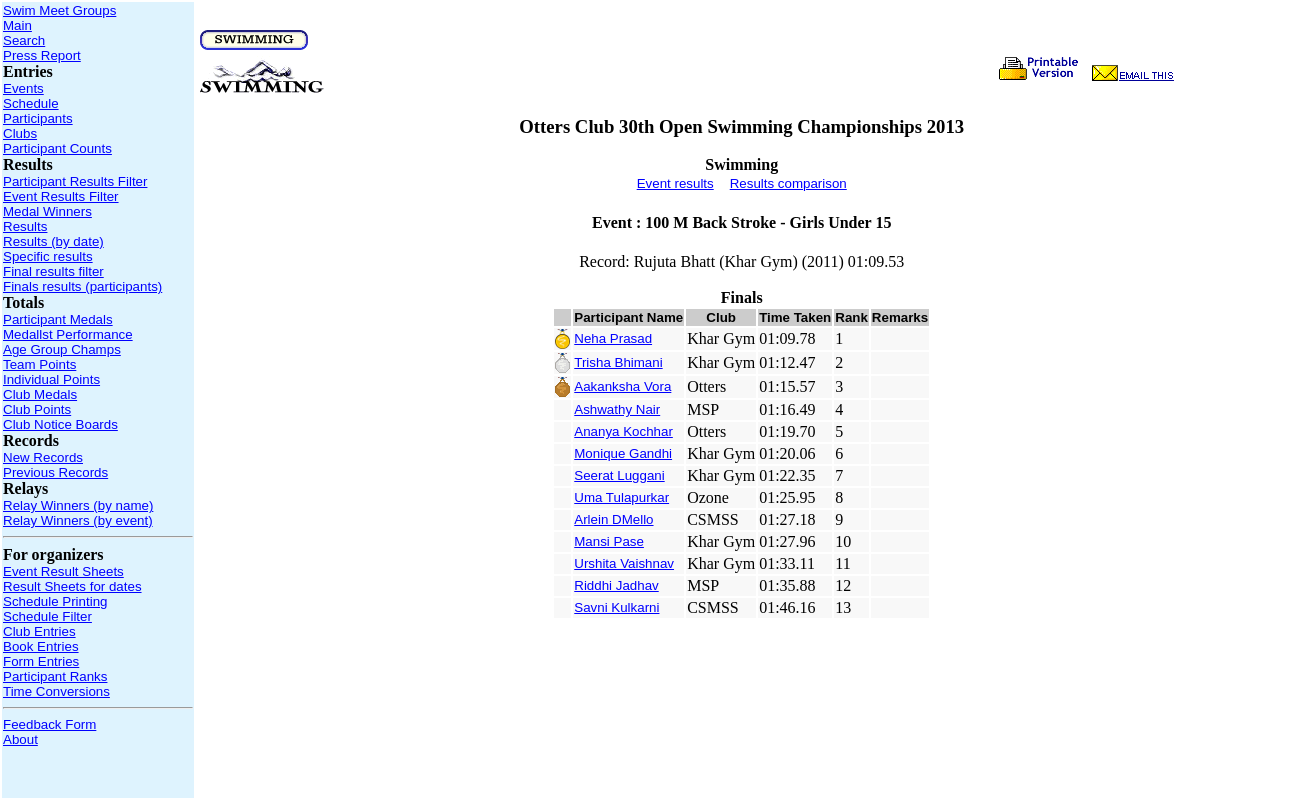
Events (23, 88)
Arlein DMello (613, 519)
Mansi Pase (609, 541)
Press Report (42, 55)
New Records (43, 457)
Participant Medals (58, 319)
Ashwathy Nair (617, 409)
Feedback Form (49, 724)
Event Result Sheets (63, 571)
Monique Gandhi (623, 453)
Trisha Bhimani (618, 362)
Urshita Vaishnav (624, 563)
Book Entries (41, 646)
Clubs (20, 133)
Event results (675, 183)
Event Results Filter (61, 196)
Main (17, 25)
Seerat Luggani (619, 475)
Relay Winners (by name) (78, 505)
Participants (38, 118)
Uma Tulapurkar (621, 497)
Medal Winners (47, 211)
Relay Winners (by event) (78, 520)
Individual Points (51, 379)
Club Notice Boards (60, 424)
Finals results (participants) (82, 286)
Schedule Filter (47, 616)
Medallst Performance (68, 334)
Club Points (37, 409)
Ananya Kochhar (623, 431)
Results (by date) (53, 241)
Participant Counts (57, 148)
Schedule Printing (55, 601)
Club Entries (39, 631)
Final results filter (53, 271)
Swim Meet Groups (59, 10)
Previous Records (55, 472)
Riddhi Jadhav (616, 585)
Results (25, 226)
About (20, 739)
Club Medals (40, 394)
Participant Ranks (55, 676)
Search (24, 40)
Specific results (48, 256)
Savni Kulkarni (616, 607)
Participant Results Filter (75, 181)
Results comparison (788, 183)
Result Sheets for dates (72, 586)
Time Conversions (56, 691)
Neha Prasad (613, 338)
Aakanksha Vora (622, 386)
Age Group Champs (62, 349)
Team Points (39, 364)
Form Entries (41, 661)
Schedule (31, 103)
